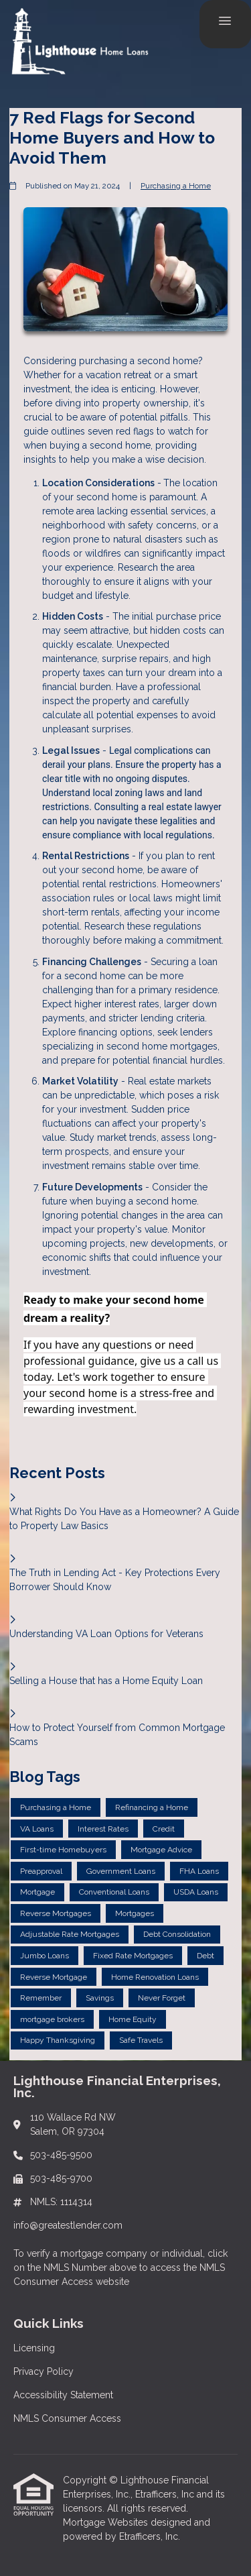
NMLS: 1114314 (61, 2201)
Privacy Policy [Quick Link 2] (43, 2371)
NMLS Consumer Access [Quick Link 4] (67, 2418)
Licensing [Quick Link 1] (34, 2348)
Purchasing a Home (176, 185)
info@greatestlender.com (67, 2225)
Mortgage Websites (107, 2522)
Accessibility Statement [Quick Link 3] (63, 2395)
